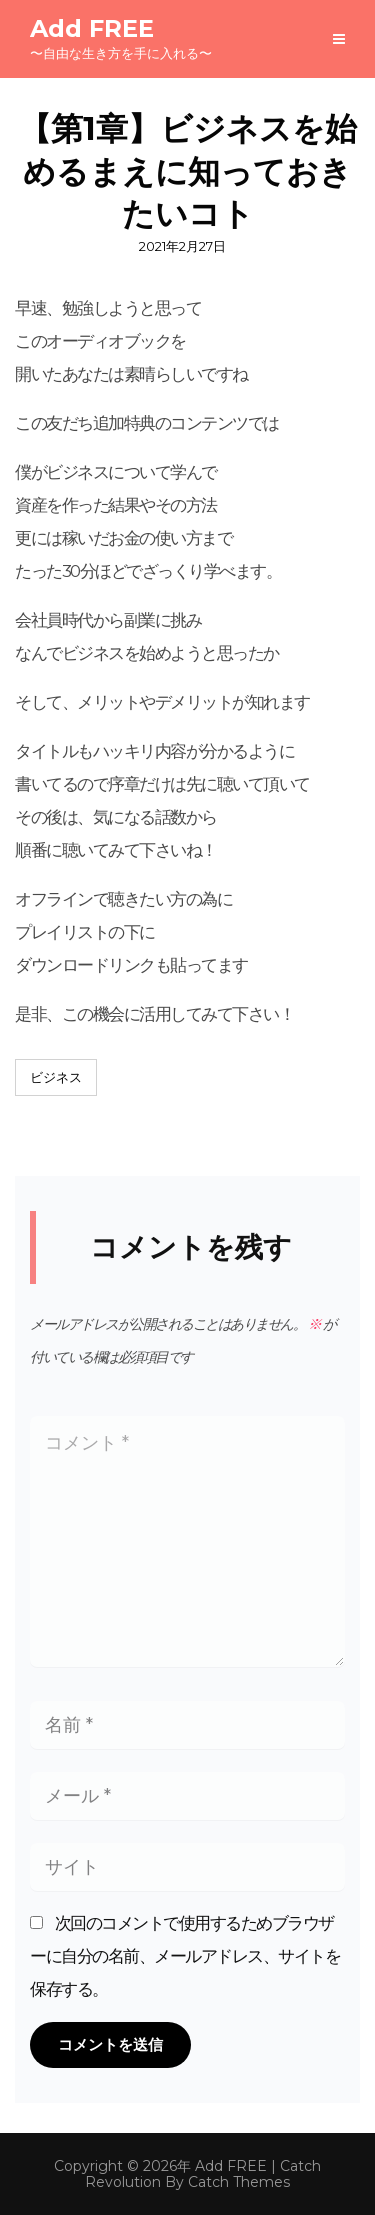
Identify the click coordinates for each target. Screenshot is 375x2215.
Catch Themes (239, 2182)
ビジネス (56, 1077)
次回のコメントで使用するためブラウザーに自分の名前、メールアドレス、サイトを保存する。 (185, 1956)
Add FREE (92, 28)
